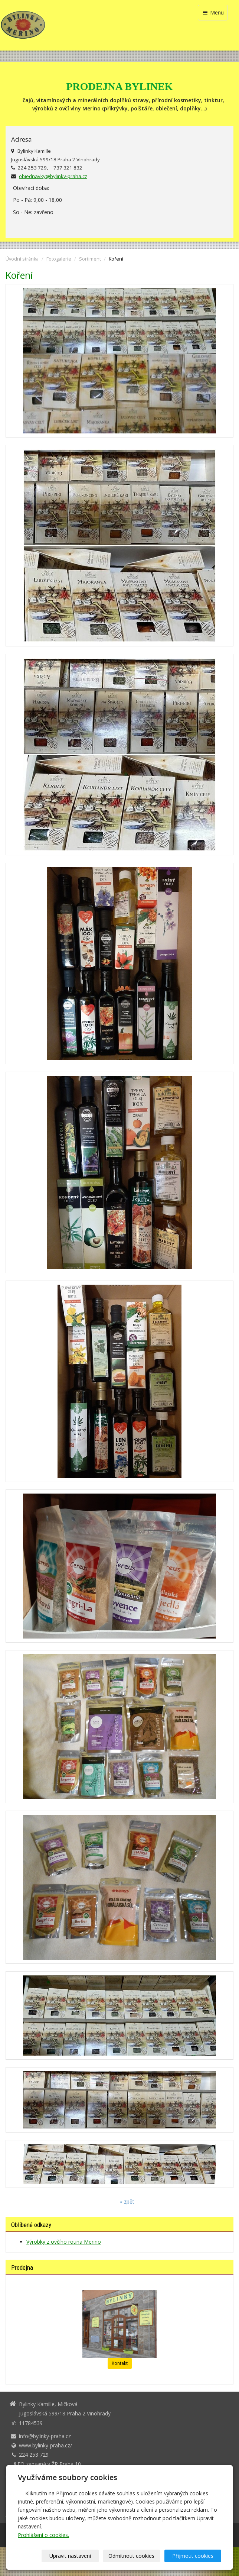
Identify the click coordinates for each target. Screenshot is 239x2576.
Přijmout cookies (192, 2555)
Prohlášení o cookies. (43, 2534)
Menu (213, 12)
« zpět (127, 2201)
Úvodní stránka (22, 259)
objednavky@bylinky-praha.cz (53, 176)
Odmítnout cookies (131, 2555)
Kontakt (120, 2363)
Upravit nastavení (70, 2555)
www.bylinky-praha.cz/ (45, 2445)
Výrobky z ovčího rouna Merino (63, 2241)
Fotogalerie (58, 259)
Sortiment (90, 259)
